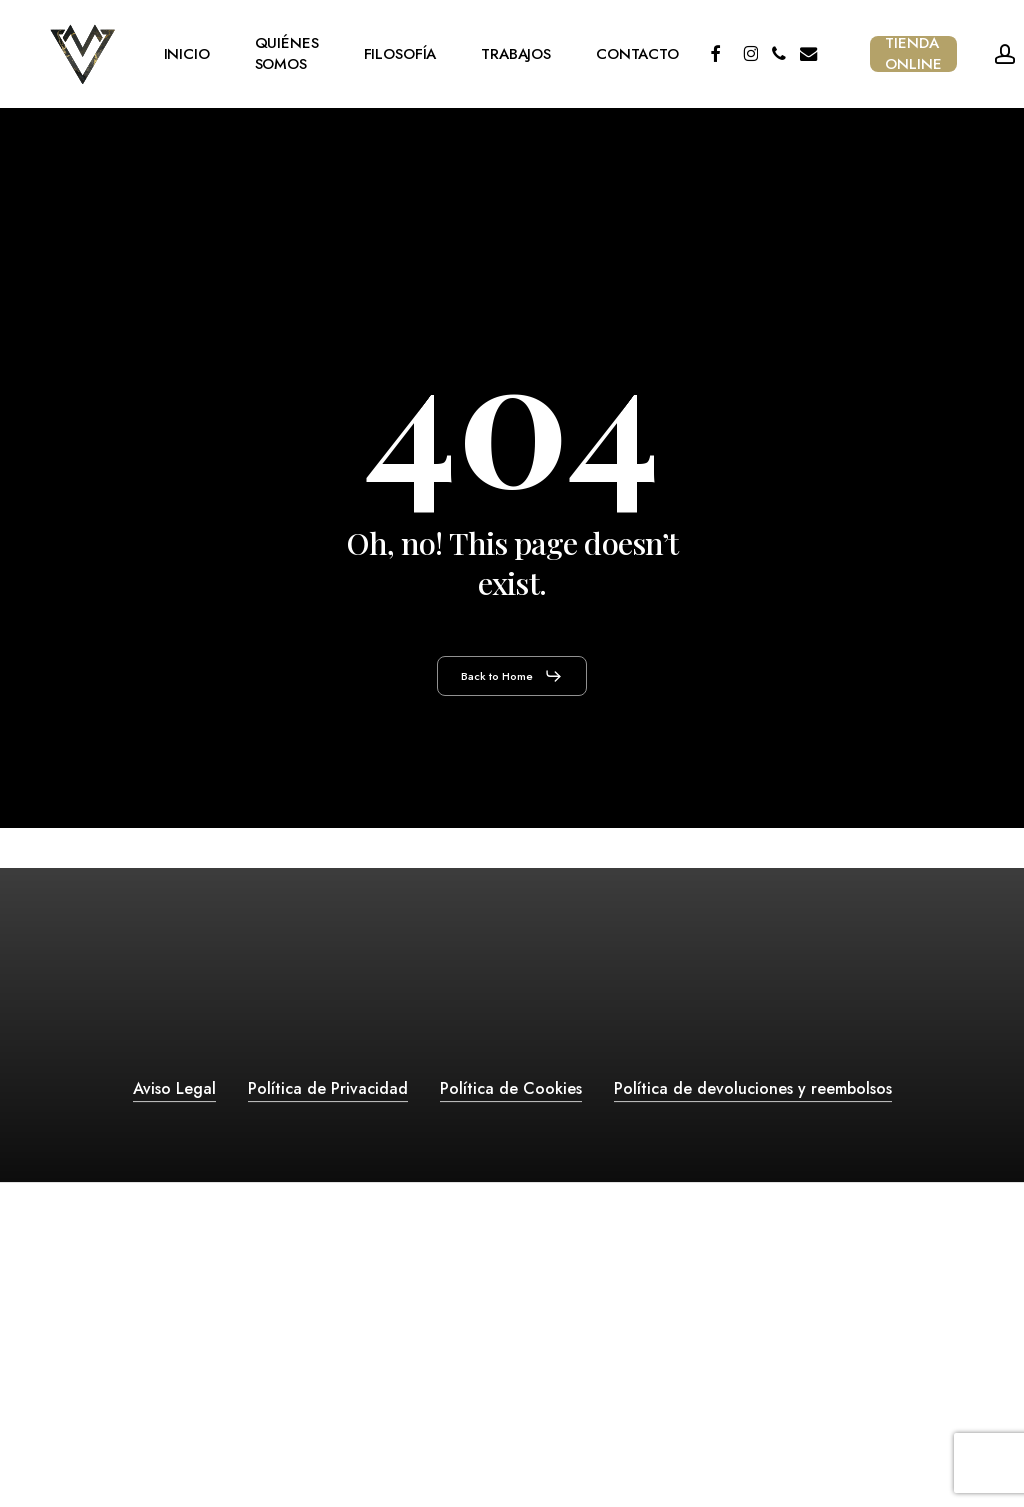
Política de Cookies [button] (511, 1088)
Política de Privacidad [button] (328, 1088)
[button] (512, 676)
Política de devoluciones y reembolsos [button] (753, 1088)
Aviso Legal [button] (174, 1088)
